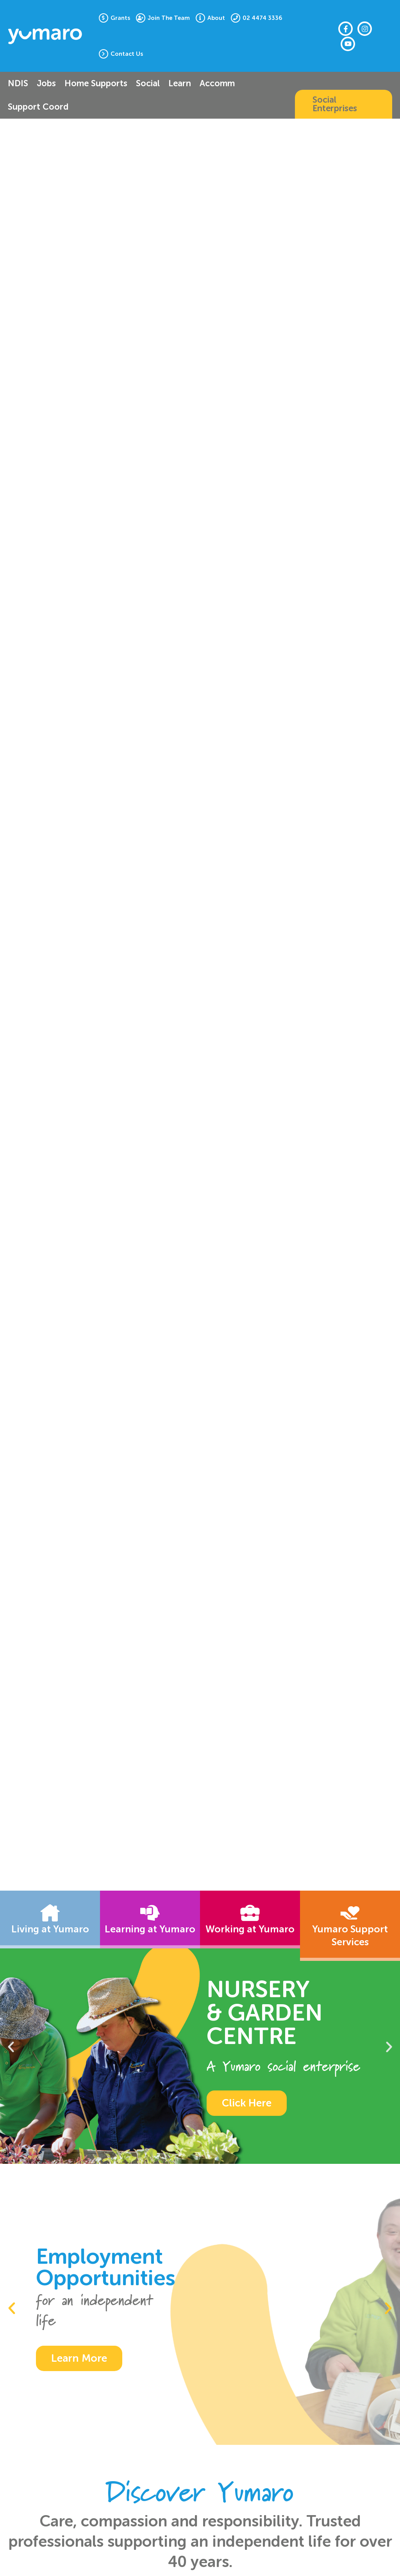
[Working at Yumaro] (250, 1913)
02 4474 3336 (262, 17)
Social (148, 83)
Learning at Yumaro (150, 1928)
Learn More (79, 2358)
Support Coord (38, 107)
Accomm (217, 83)
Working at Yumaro (250, 1928)
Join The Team (169, 17)
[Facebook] (345, 28)
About (216, 17)
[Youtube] (348, 44)
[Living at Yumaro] (50, 1913)
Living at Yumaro (50, 1928)
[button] (343, 104)
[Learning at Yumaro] (150, 1913)
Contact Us (127, 53)
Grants (120, 17)
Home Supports (95, 83)
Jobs (46, 83)
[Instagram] (364, 28)
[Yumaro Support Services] (350, 1913)
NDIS (18, 83)
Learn (179, 83)
